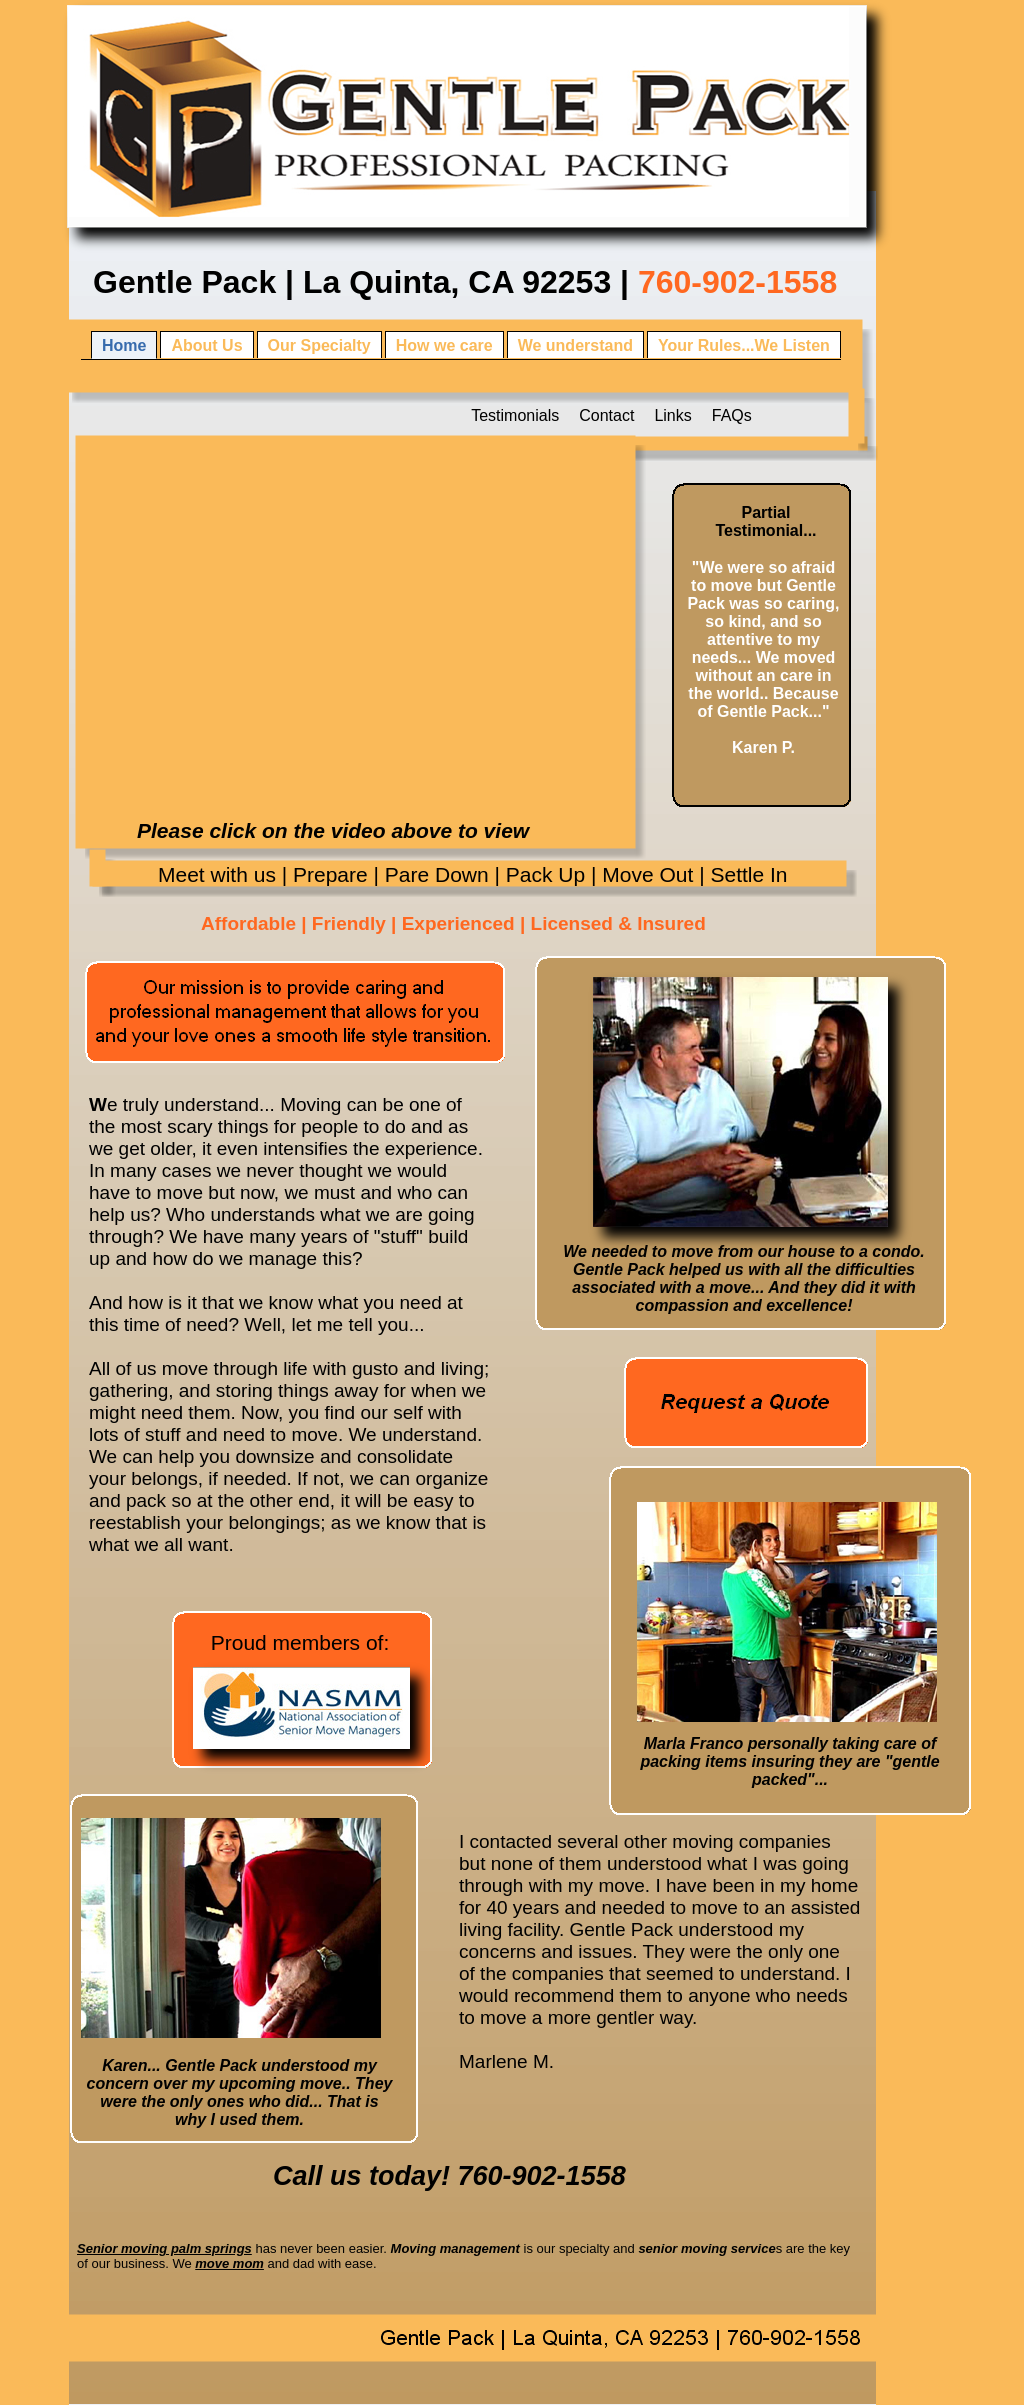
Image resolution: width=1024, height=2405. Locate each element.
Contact (606, 415)
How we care (444, 345)
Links (672, 415)
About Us (206, 345)
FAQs (732, 415)
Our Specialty (319, 345)
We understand (575, 345)
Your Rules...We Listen (744, 345)
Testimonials (515, 415)
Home (124, 345)
